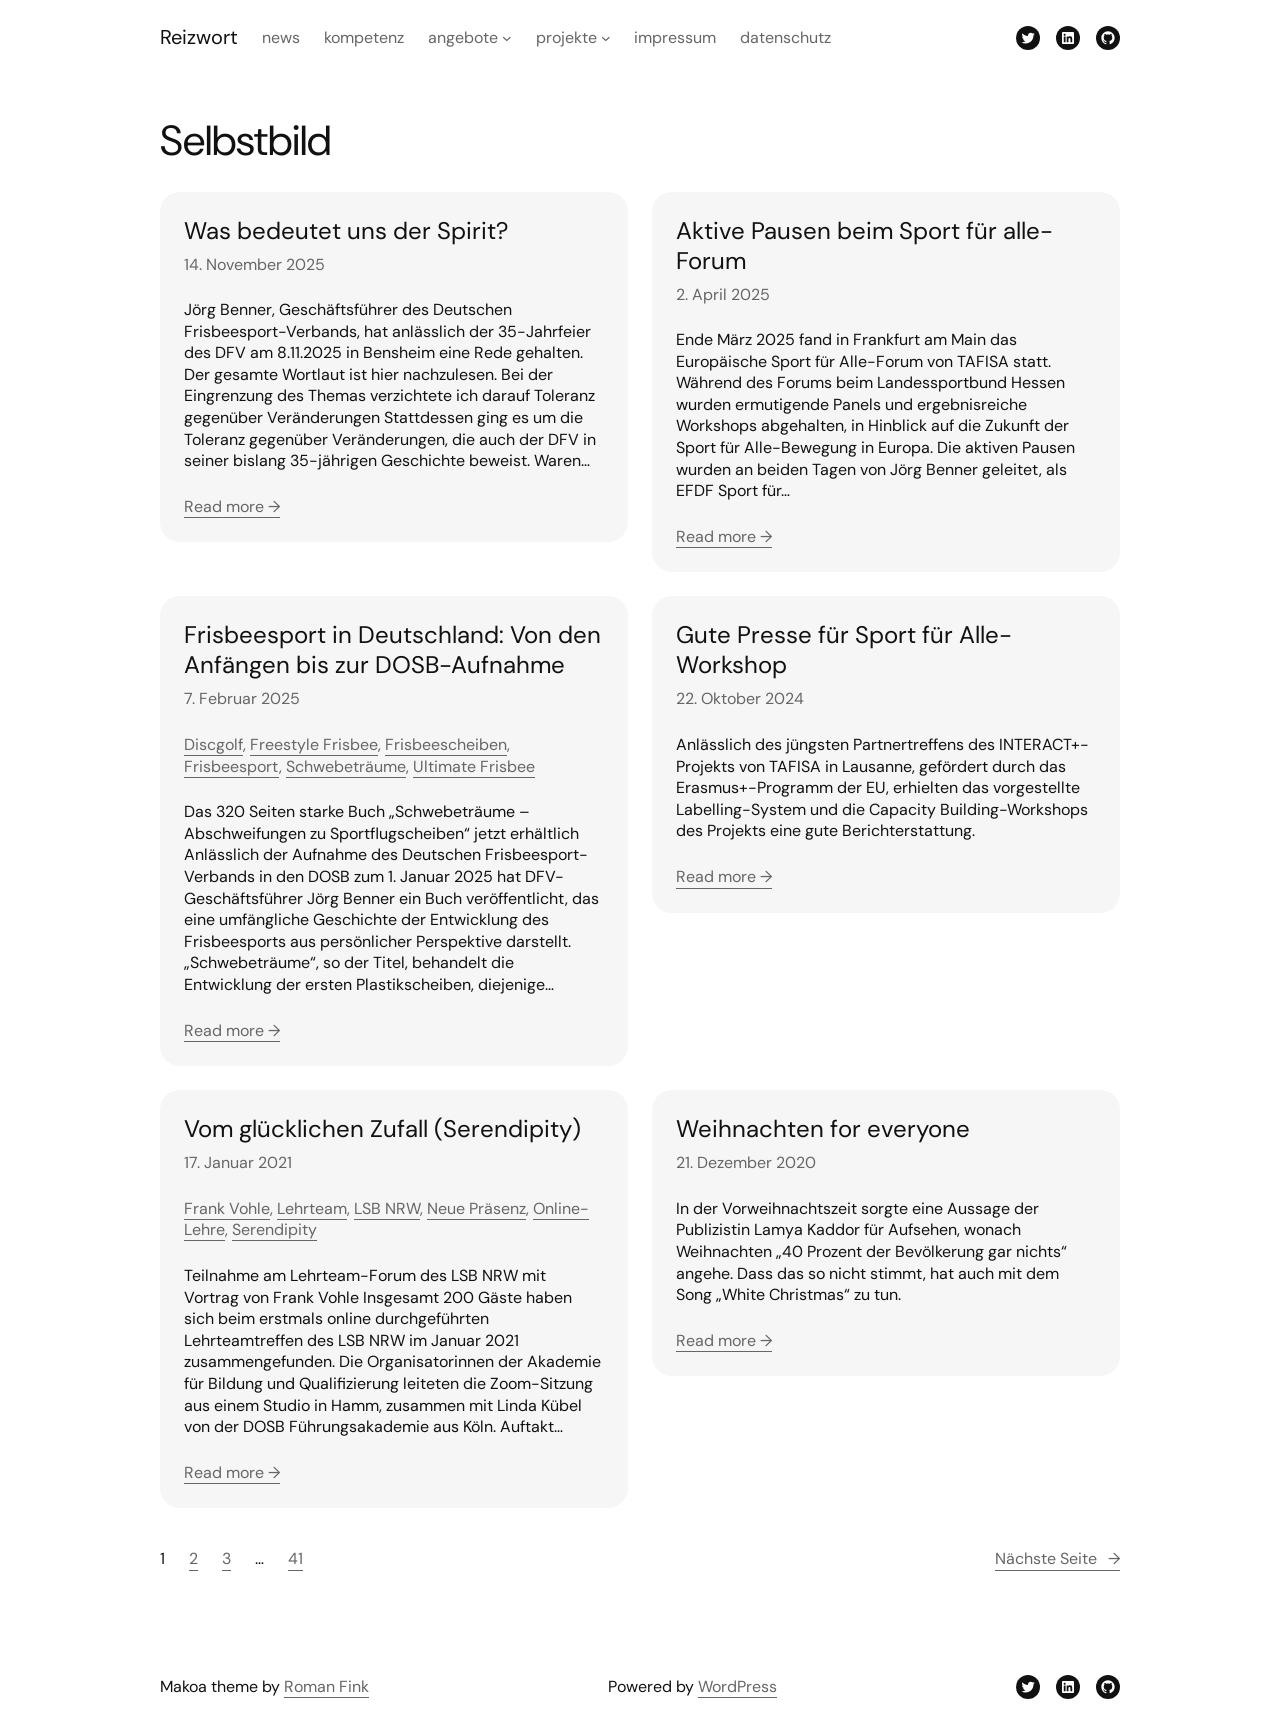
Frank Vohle (227, 1208)
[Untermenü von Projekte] (606, 38)
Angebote (463, 37)
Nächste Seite (1057, 1559)
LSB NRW (387, 1208)
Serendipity (274, 1229)
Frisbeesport (231, 766)
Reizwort (199, 37)
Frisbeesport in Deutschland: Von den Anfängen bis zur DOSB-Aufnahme (392, 650)
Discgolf (213, 744)
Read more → (232, 506)
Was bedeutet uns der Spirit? (346, 231)
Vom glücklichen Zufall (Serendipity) (382, 1129)
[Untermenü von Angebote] (507, 38)
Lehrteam (312, 1208)
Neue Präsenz (476, 1208)
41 (295, 1558)
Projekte (566, 37)
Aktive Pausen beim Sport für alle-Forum (864, 246)
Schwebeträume (346, 766)
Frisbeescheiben (446, 744)
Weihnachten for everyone (823, 1129)
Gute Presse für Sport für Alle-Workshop (844, 650)
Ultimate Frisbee (474, 766)
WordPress (737, 1686)
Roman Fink (326, 1686)
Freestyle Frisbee (314, 744)
